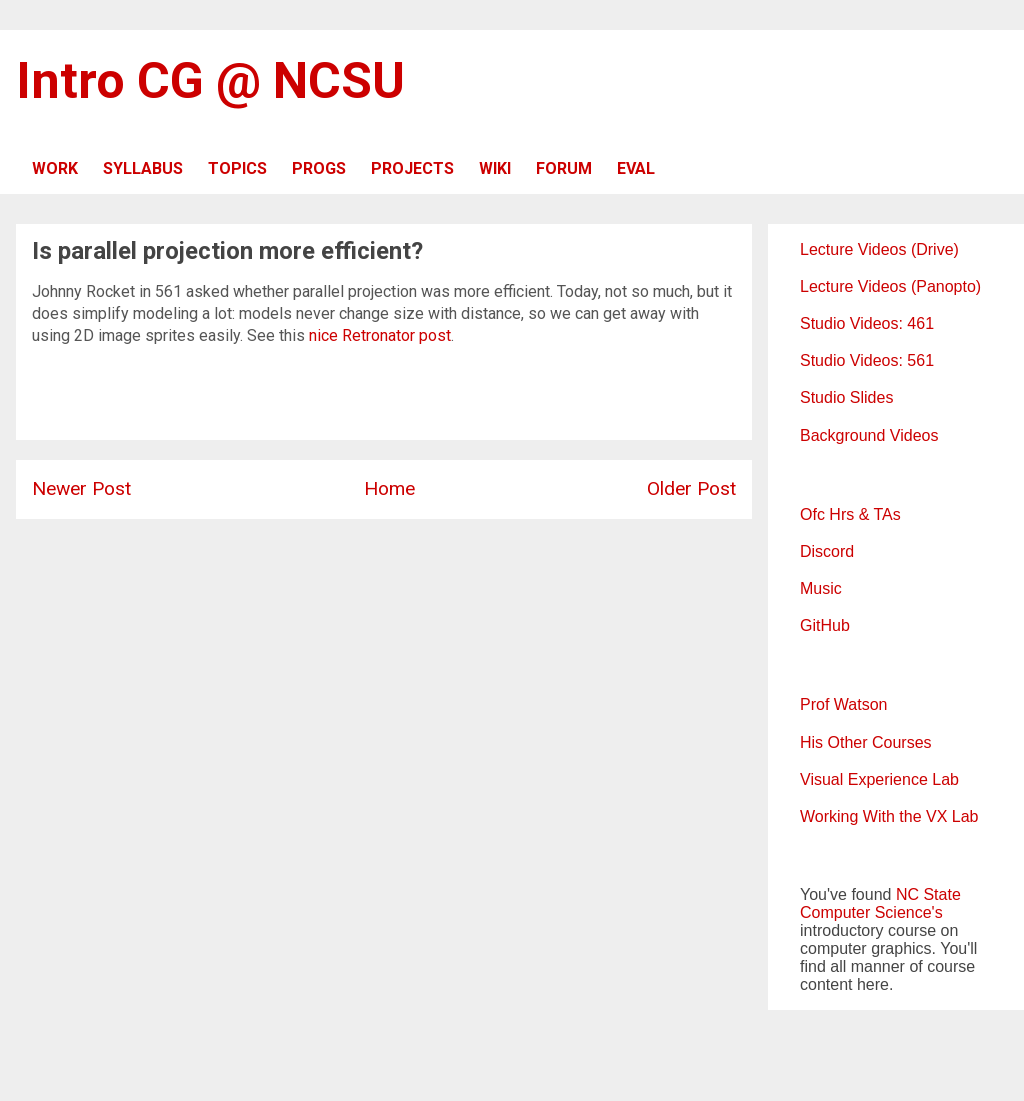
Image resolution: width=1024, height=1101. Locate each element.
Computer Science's (871, 912)
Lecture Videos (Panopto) (890, 286)
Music (821, 588)
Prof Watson (843, 704)
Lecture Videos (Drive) (879, 249)
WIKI (495, 168)
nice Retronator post (380, 335)
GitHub (825, 625)
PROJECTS (412, 168)
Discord (827, 551)
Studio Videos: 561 (867, 360)
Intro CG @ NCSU (210, 81)
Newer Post (81, 488)
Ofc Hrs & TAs (850, 514)
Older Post (691, 488)
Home (389, 488)
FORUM (564, 168)
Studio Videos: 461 (867, 323)
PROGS (319, 168)
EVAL (636, 168)
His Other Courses (866, 742)
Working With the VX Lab (889, 816)
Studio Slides (846, 397)
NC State (928, 894)
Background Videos (869, 435)
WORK (55, 168)
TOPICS (237, 168)
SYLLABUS (143, 168)
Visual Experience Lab (879, 779)
